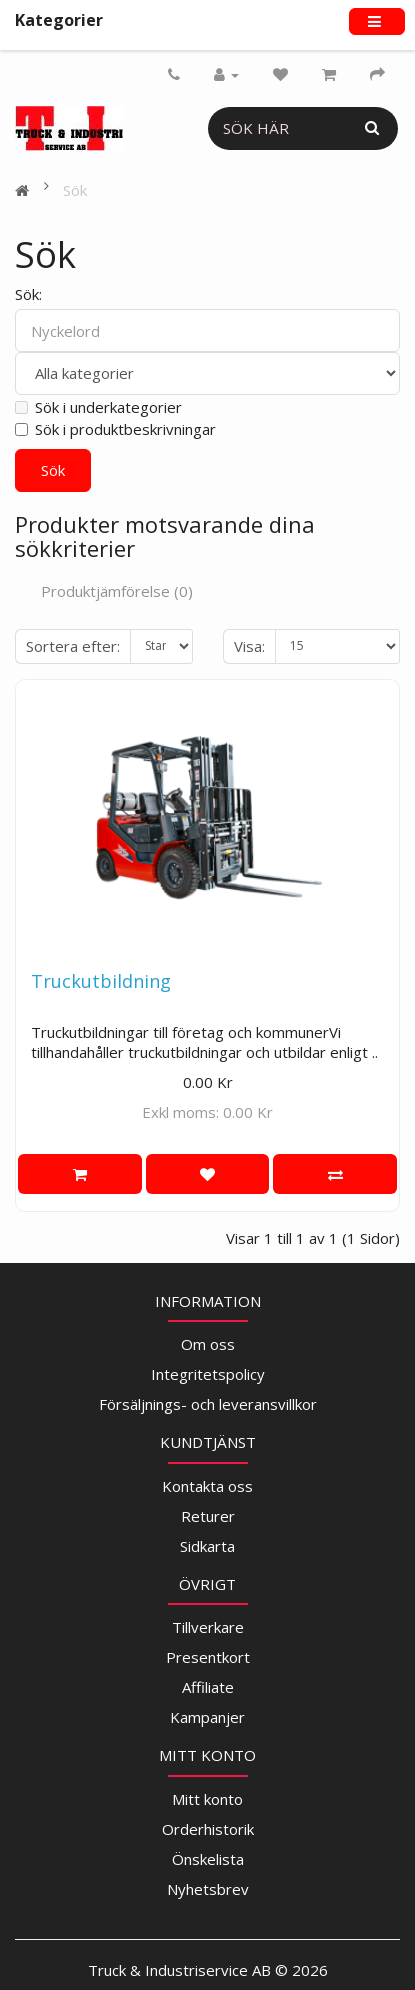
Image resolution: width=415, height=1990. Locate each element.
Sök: (28, 294)
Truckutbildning (101, 981)
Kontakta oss (207, 1486)
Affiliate (208, 1687)
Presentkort (208, 1657)
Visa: (249, 646)
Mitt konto (207, 1799)
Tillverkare (208, 1627)
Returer (208, 1516)
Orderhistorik (208, 1829)
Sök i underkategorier (98, 407)
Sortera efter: (73, 646)
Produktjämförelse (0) (117, 591)
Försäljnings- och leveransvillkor (208, 1404)
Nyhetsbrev (208, 1889)
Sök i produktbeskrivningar (115, 429)
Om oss (208, 1344)
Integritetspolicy (208, 1374)
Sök (75, 190)
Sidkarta (207, 1546)
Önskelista (208, 1859)
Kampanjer (207, 1717)
